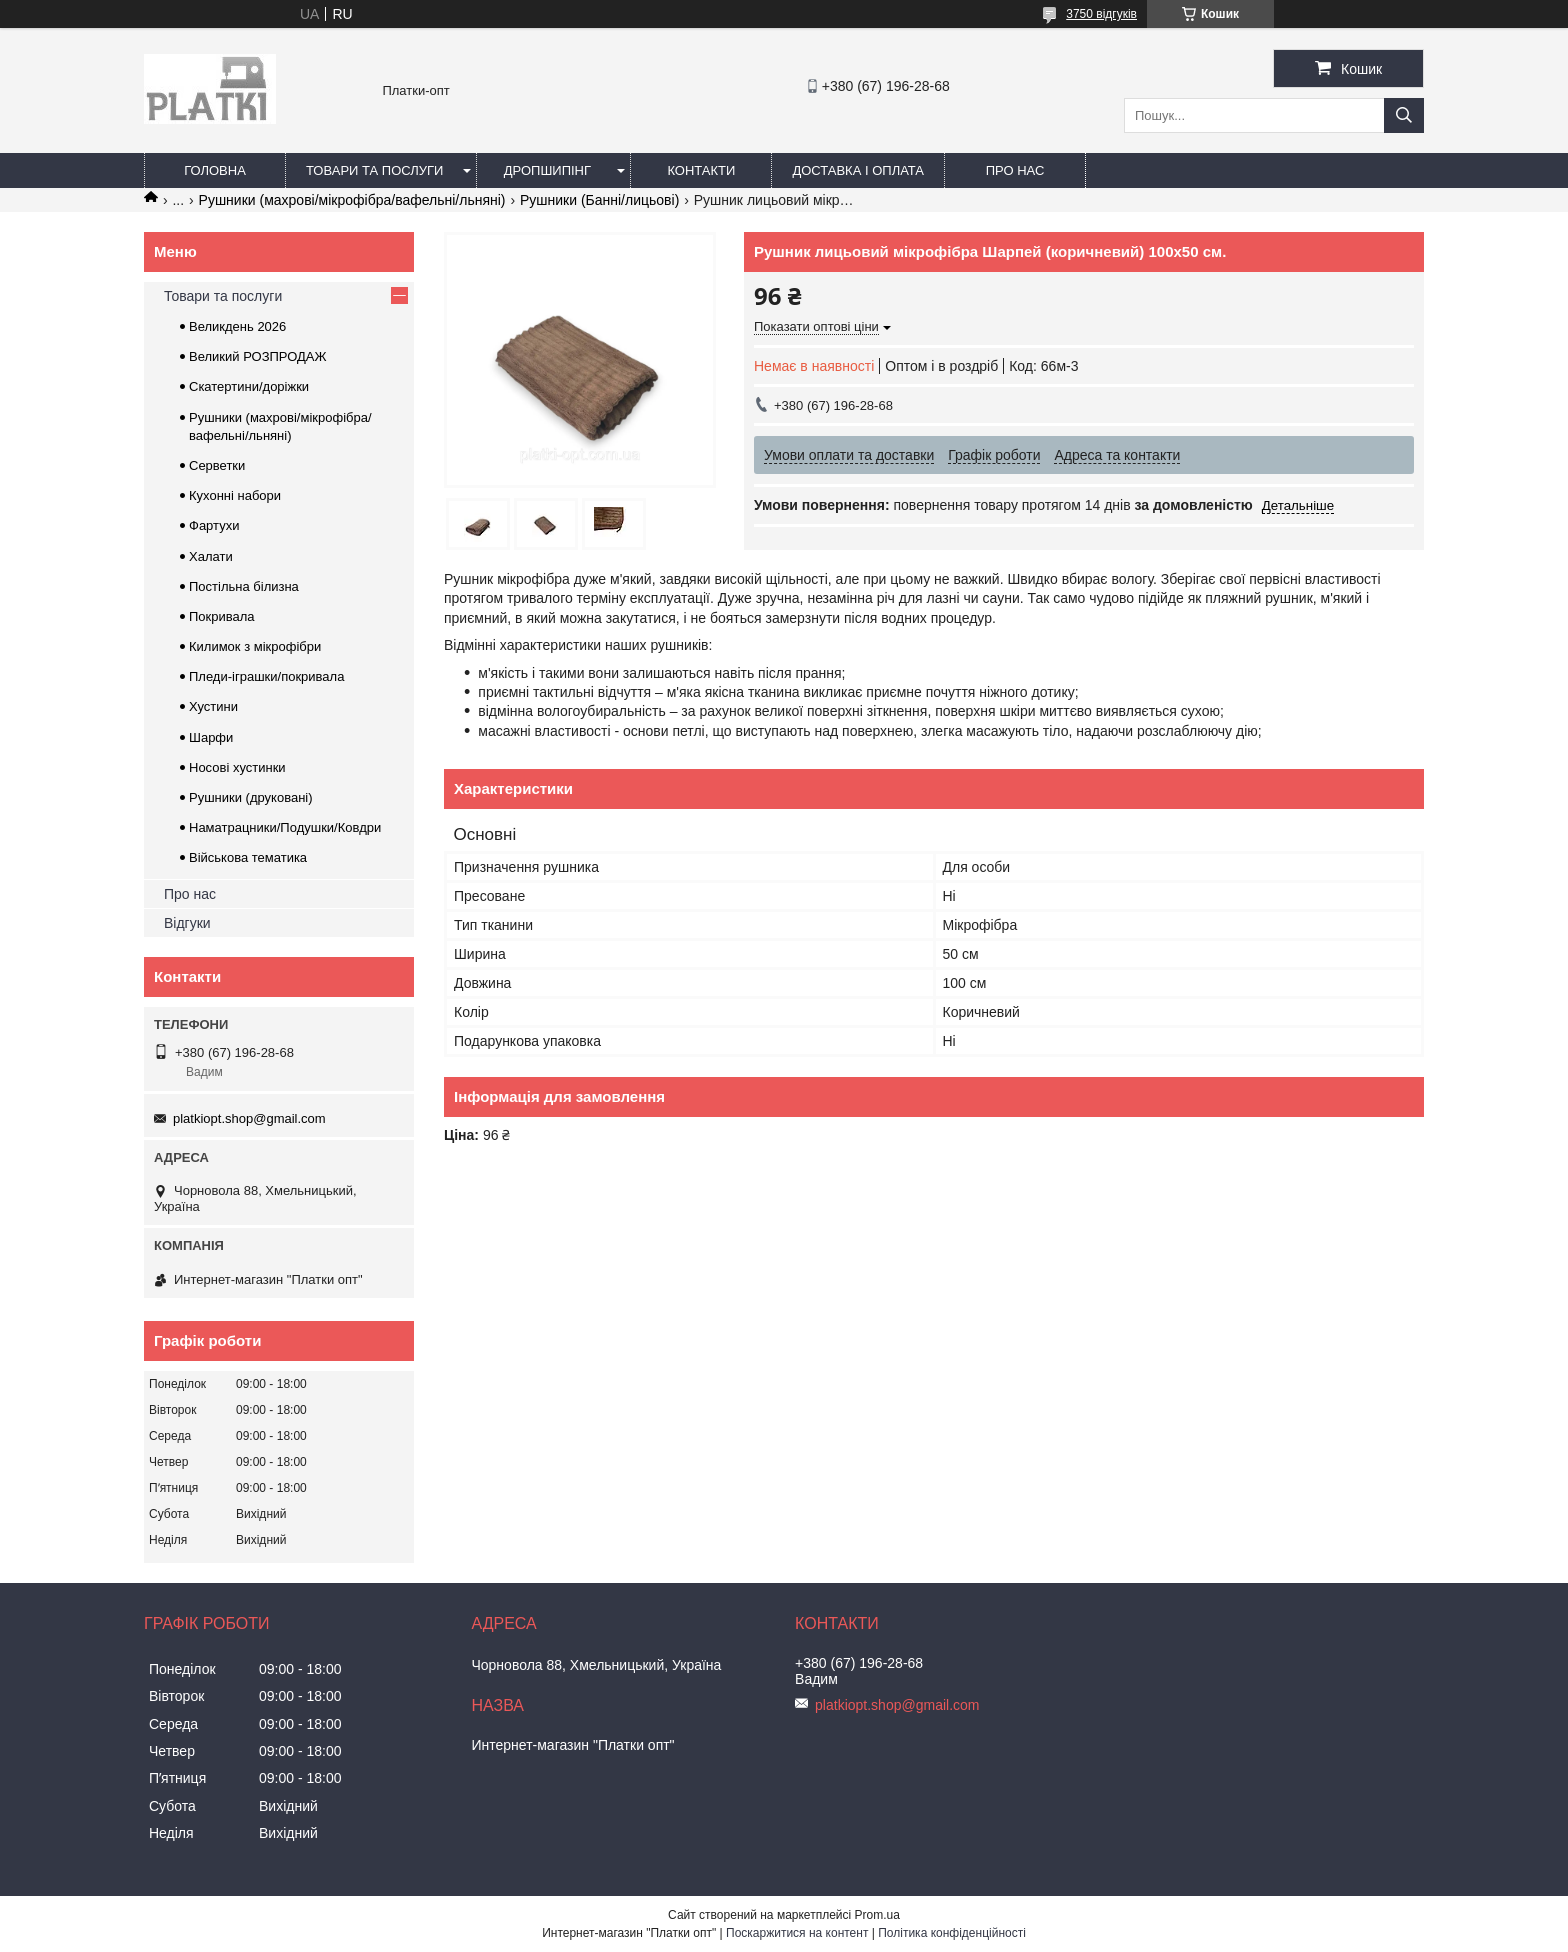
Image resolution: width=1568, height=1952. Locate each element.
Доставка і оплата (858, 170)
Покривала (222, 616)
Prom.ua (877, 1915)
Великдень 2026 (237, 326)
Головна (215, 170)
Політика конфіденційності (952, 1933)
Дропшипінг (547, 170)
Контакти (701, 170)
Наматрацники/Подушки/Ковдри (285, 827)
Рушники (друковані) (251, 797)
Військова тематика (248, 857)
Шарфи (211, 737)
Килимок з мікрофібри (255, 646)
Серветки (217, 465)
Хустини (213, 706)
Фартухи (214, 525)
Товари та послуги (374, 170)
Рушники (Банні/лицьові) (599, 200)
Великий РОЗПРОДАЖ (258, 356)
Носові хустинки (237, 767)
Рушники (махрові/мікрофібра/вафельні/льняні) (352, 200)
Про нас (1015, 170)
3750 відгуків (1101, 14)
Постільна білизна (244, 586)
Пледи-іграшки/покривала (266, 676)
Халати (211, 556)
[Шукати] (1404, 115)
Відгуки (187, 923)
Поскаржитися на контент (797, 1933)
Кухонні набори (235, 495)
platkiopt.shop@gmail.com (249, 1118)
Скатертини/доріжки (249, 386)
